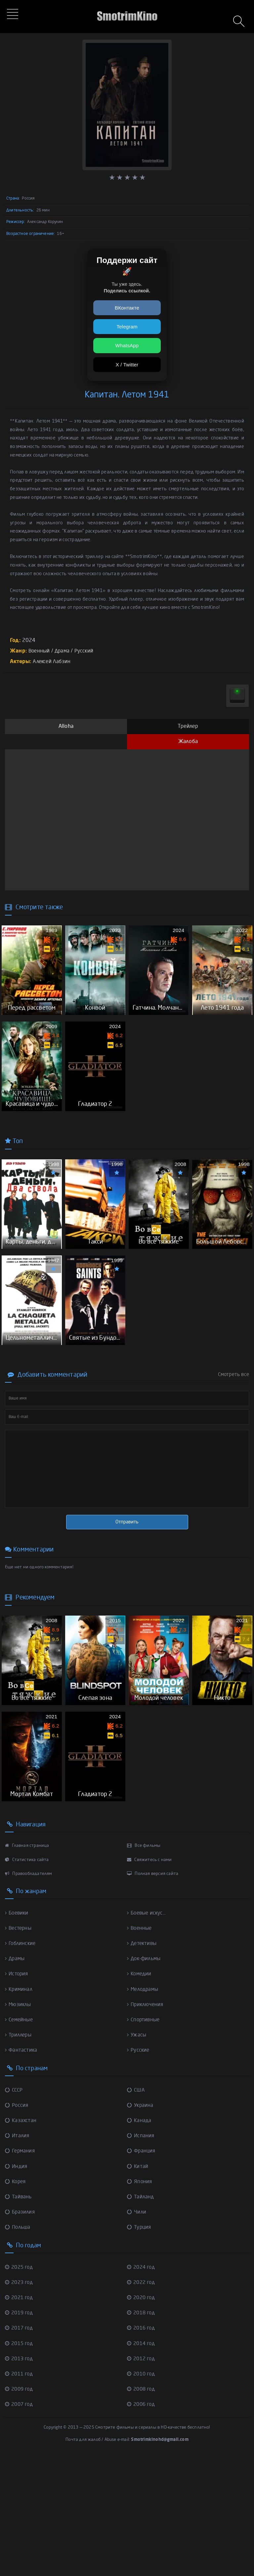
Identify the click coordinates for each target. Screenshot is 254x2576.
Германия (21, 2267)
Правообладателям (28, 1990)
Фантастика (21, 2167)
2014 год (142, 2460)
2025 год (20, 2384)
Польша (18, 2344)
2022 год (142, 2399)
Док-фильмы (145, 2075)
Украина (140, 2222)
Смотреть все (233, 1452)
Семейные (20, 2136)
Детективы (143, 2060)
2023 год (20, 2399)
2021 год (20, 2414)
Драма (64, 651)
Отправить (127, 1600)
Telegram (126, 326)
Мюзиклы (19, 2121)
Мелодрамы (144, 2106)
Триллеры (19, 2151)
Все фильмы (143, 1962)
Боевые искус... (148, 2030)
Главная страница (27, 1962)
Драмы (15, 2075)
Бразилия (20, 2329)
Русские (139, 2167)
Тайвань (19, 2313)
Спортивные (144, 2136)
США (136, 2207)
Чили (137, 2329)
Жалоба (188, 741)
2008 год (142, 2506)
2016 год (142, 2444)
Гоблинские (21, 2060)
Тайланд (141, 2313)
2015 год (20, 2460)
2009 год (20, 2506)
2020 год (142, 2414)
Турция (139, 2344)
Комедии (140, 2090)
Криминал (19, 2106)
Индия (16, 2283)
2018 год (142, 2429)
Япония (140, 2298)
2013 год (20, 2475)
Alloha (66, 726)
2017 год (20, 2444)
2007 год (20, 2521)
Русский (86, 651)
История (17, 2090)
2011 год (20, 2490)
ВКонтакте (127, 308)
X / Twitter (127, 364)
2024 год (142, 2384)
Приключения (146, 2121)
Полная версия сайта (152, 1990)
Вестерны (19, 2045)
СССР (14, 2207)
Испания (141, 2252)
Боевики (17, 2030)
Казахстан (21, 2237)
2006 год (142, 2521)
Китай (138, 2283)
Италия (17, 2252)
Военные (140, 2045)
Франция (142, 2267)
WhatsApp (127, 345)
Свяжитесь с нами (149, 1976)
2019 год (20, 2429)
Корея (16, 2298)
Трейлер (188, 726)
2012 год (142, 2475)
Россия (17, 2222)
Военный (39, 651)
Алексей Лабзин (52, 661)
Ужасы (137, 2151)
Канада (139, 2237)
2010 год (142, 2490)
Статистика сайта (27, 1976)
